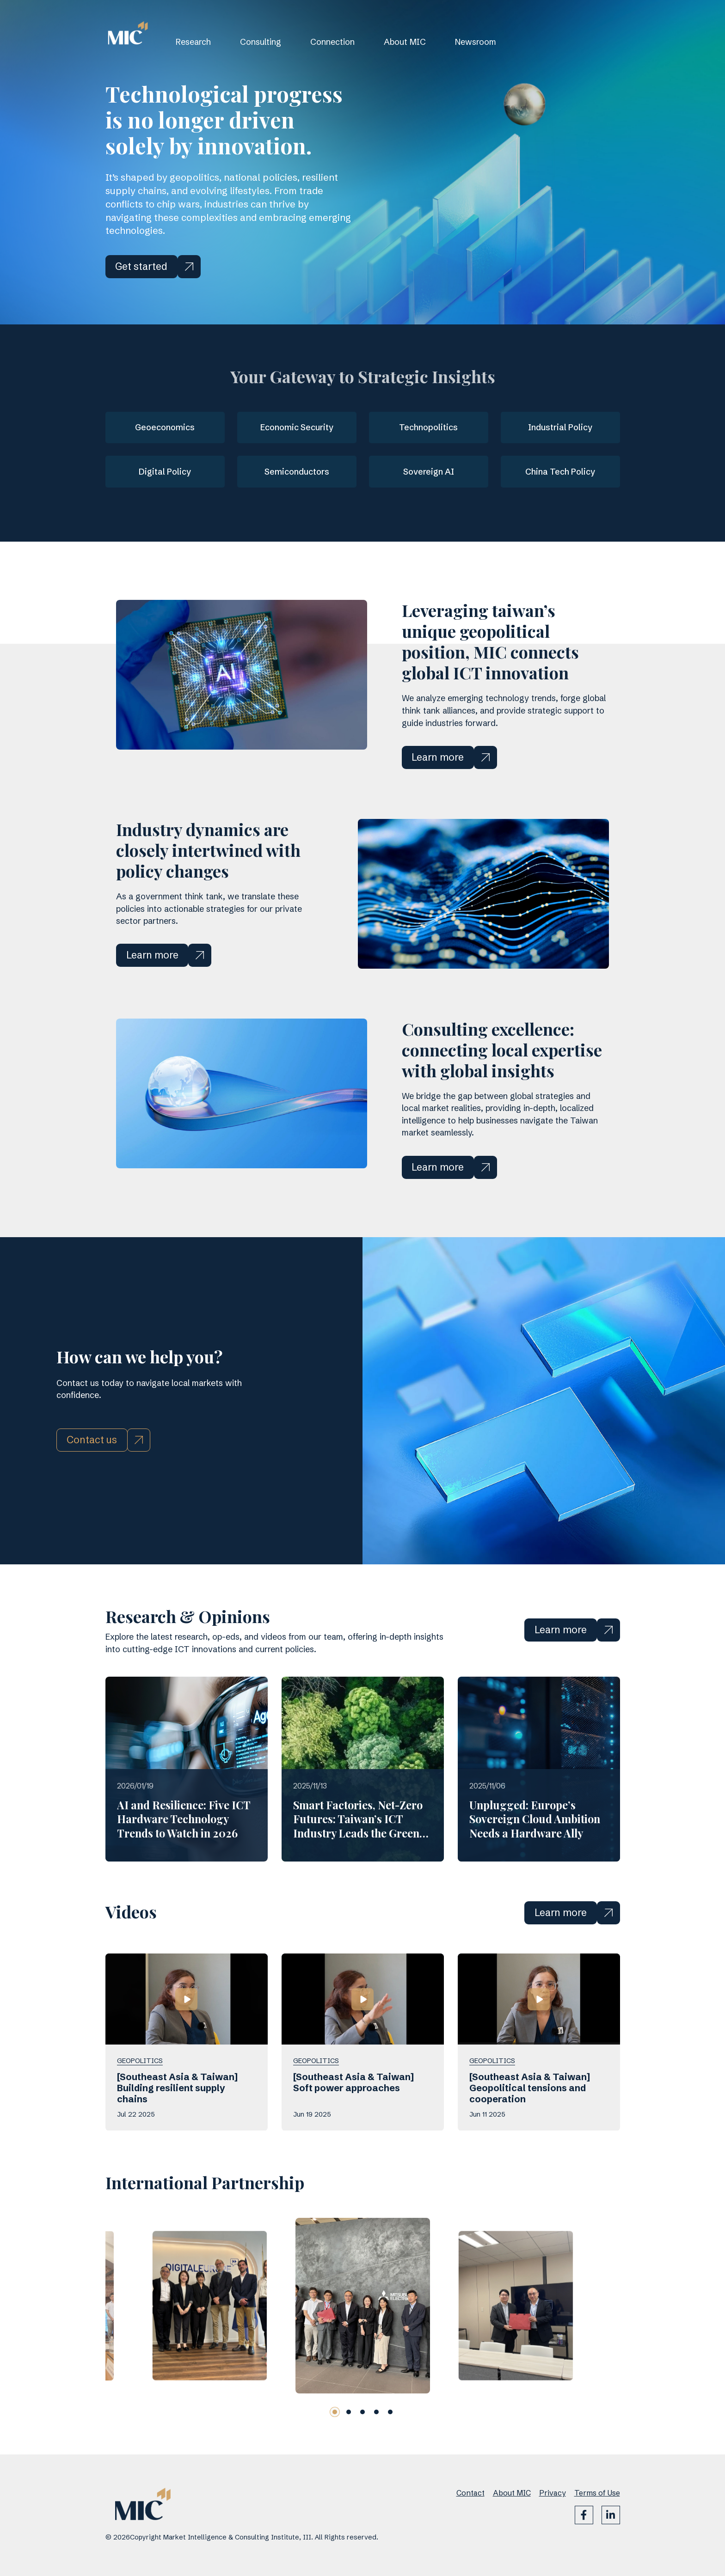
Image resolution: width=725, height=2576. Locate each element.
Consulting (260, 42)
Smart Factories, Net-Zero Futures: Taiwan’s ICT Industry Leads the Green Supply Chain (358, 1869)
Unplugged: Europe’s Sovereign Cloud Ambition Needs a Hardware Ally (534, 1862)
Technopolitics (428, 427)
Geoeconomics (165, 427)
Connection (332, 42)
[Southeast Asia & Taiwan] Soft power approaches (353, 2125)
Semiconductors (296, 471)
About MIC (405, 42)
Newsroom (475, 42)
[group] (209, 2348)
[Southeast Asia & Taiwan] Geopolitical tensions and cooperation (529, 2131)
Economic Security (296, 427)
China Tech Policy (560, 471)
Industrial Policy (560, 427)
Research (193, 42)
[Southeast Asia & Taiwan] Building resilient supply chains (177, 2131)
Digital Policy (165, 471)
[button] (334, 2455)
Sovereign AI (428, 471)
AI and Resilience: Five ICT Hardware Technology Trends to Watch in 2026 (183, 1862)
